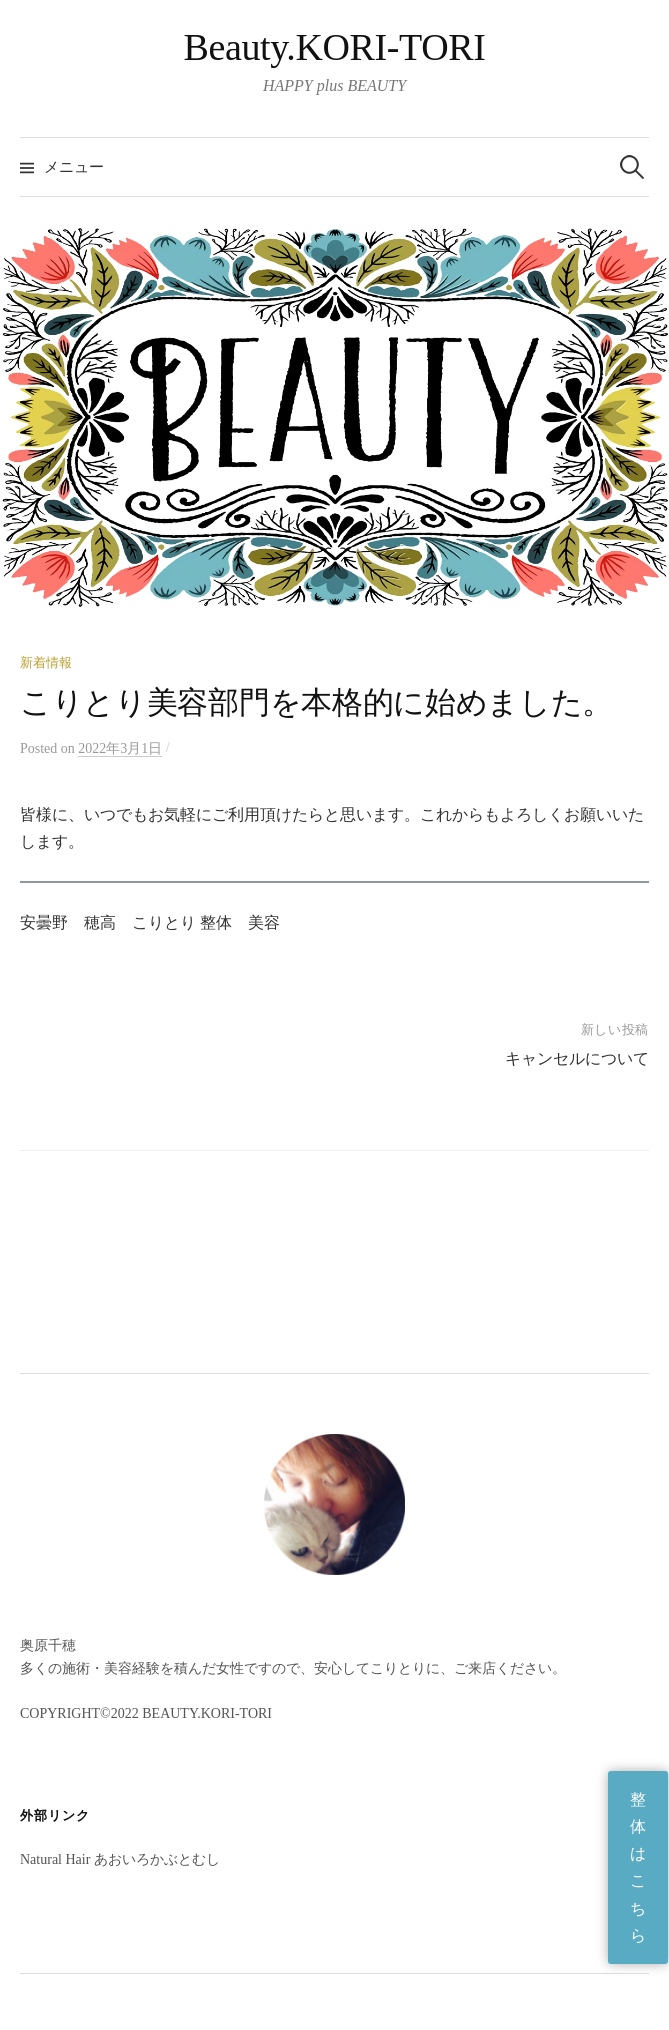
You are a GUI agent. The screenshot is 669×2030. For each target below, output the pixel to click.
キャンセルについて (577, 1058)
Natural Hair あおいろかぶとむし (120, 1859)
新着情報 (46, 662)
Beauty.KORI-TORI (334, 47)
